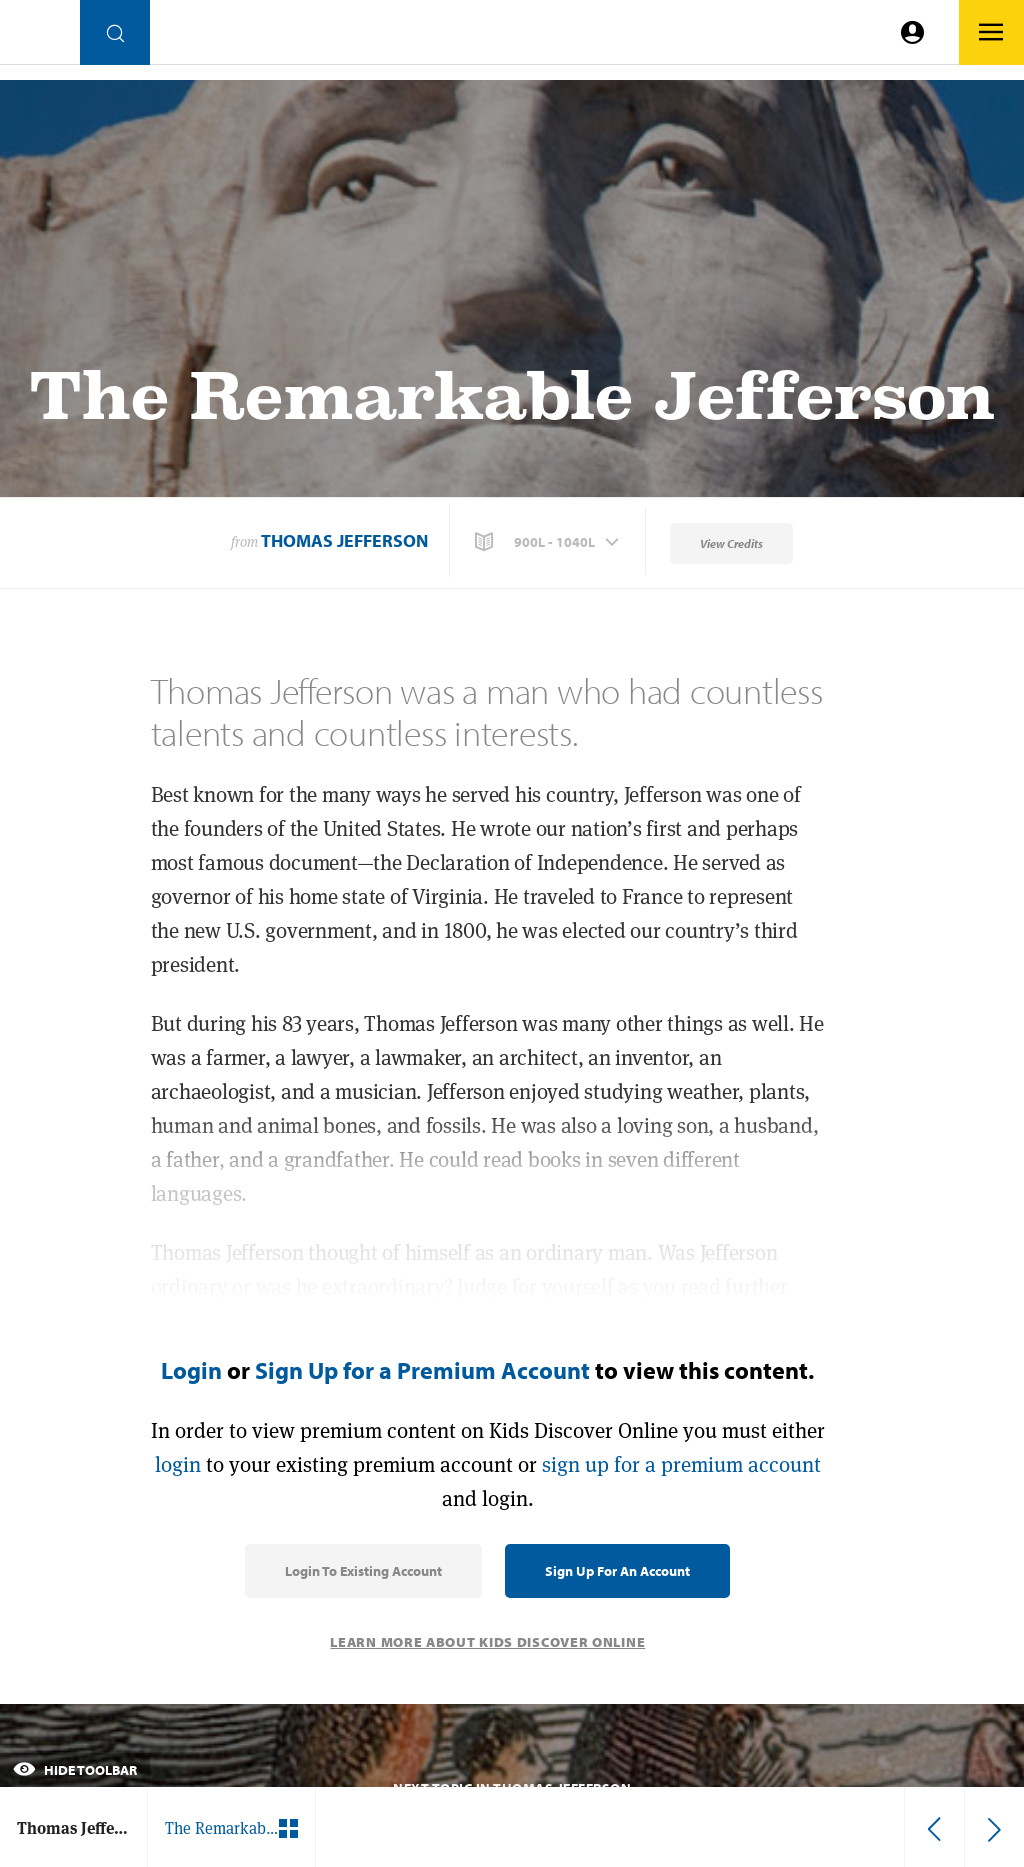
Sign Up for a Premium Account (422, 1370)
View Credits (731, 543)
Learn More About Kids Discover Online (487, 1642)
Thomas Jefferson (344, 540)
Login (191, 1370)
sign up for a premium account (681, 1464)
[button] (549, 542)
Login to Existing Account (363, 1571)
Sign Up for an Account (617, 1571)
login (178, 1464)
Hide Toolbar (75, 1770)
